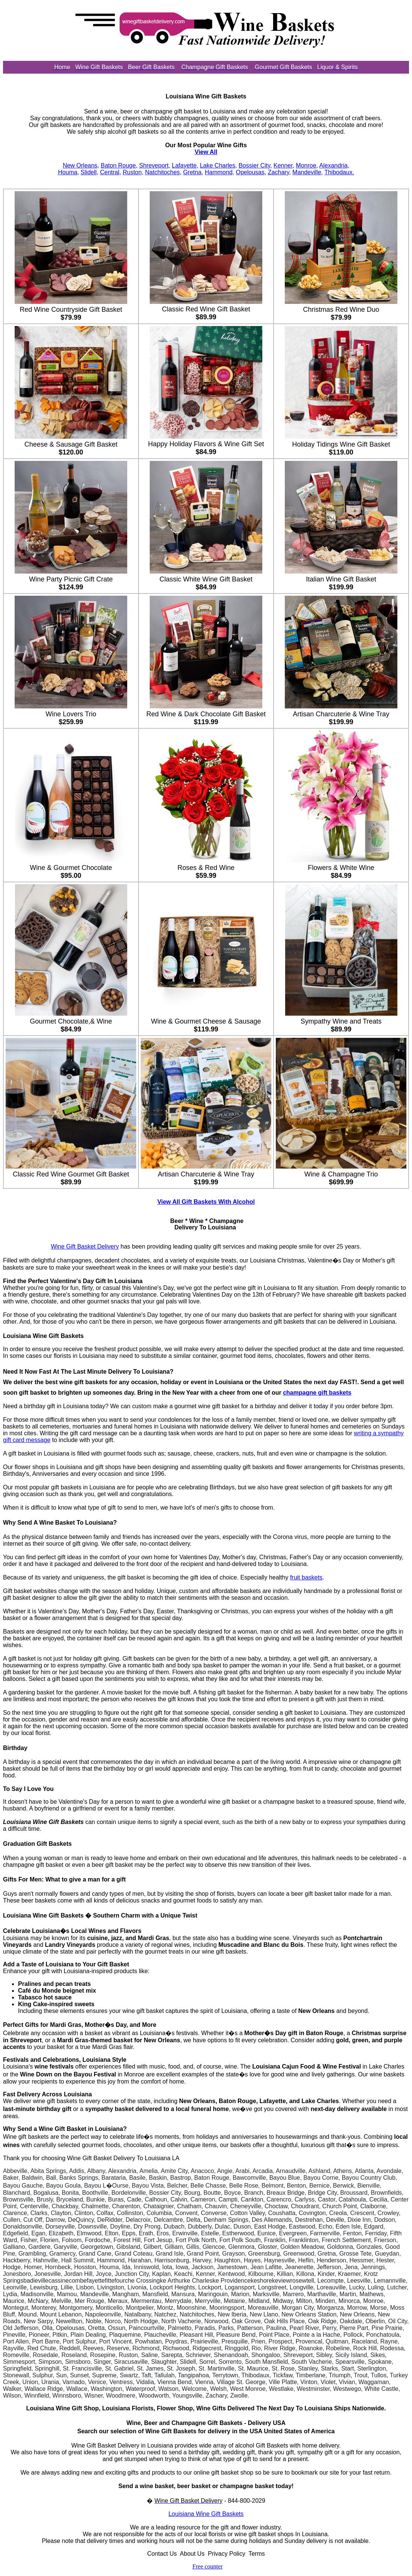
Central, (110, 172)
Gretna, (193, 172)
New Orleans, (81, 165)
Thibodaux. (339, 172)
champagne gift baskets (317, 1392)
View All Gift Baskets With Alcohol (206, 1202)
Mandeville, (307, 172)
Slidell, (89, 172)
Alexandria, (334, 165)
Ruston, (133, 172)
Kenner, (284, 165)
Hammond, (219, 172)
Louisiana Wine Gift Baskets (206, 2514)
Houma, (68, 172)
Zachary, (279, 172)
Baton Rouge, (119, 165)
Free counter (207, 2566)
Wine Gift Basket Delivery (85, 1246)
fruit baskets (306, 1577)
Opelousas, (251, 172)
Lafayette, (185, 165)
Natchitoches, (163, 172)
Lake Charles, (218, 165)
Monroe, (307, 165)
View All (206, 152)
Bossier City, (255, 165)
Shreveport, (154, 165)
